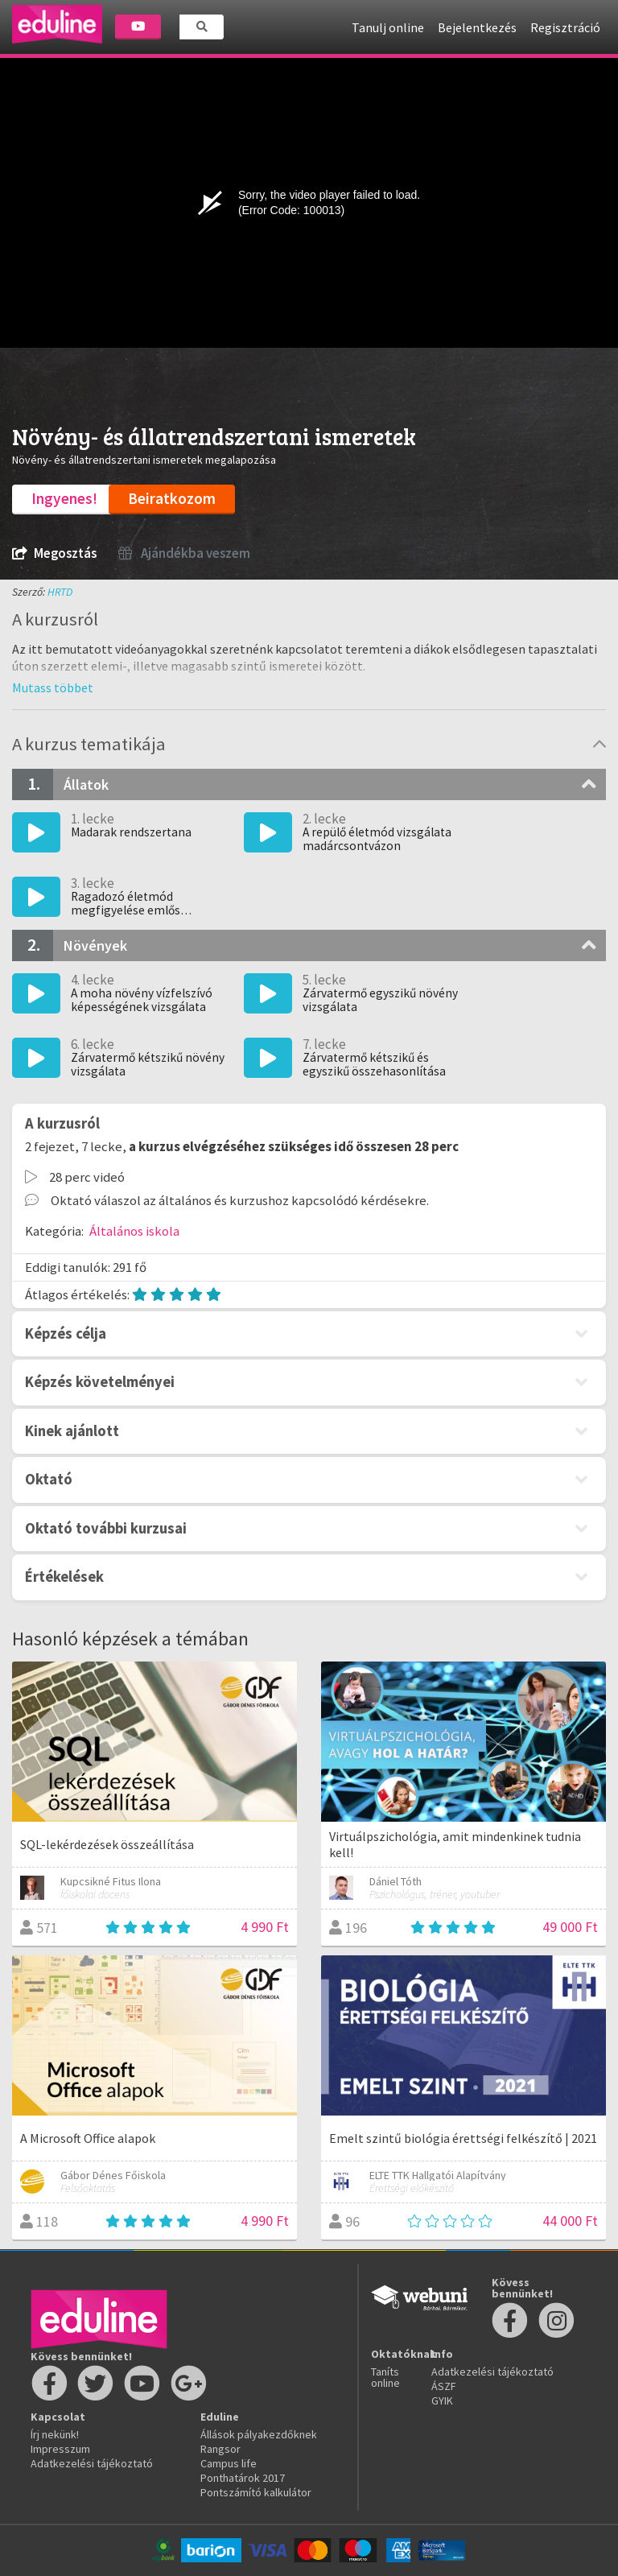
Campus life (228, 2463)
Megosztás (54, 553)
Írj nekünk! (55, 2434)
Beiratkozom (172, 498)
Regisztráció (565, 27)
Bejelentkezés (477, 27)
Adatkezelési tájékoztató (92, 2463)
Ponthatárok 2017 (242, 2478)
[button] (52, 687)
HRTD (59, 591)
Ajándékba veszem (184, 553)
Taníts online (385, 2377)
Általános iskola (134, 1231)
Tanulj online (388, 27)
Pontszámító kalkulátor (255, 2492)
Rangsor (220, 2449)
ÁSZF (443, 2386)
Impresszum (60, 2449)
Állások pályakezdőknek (258, 2434)
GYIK (442, 2400)
